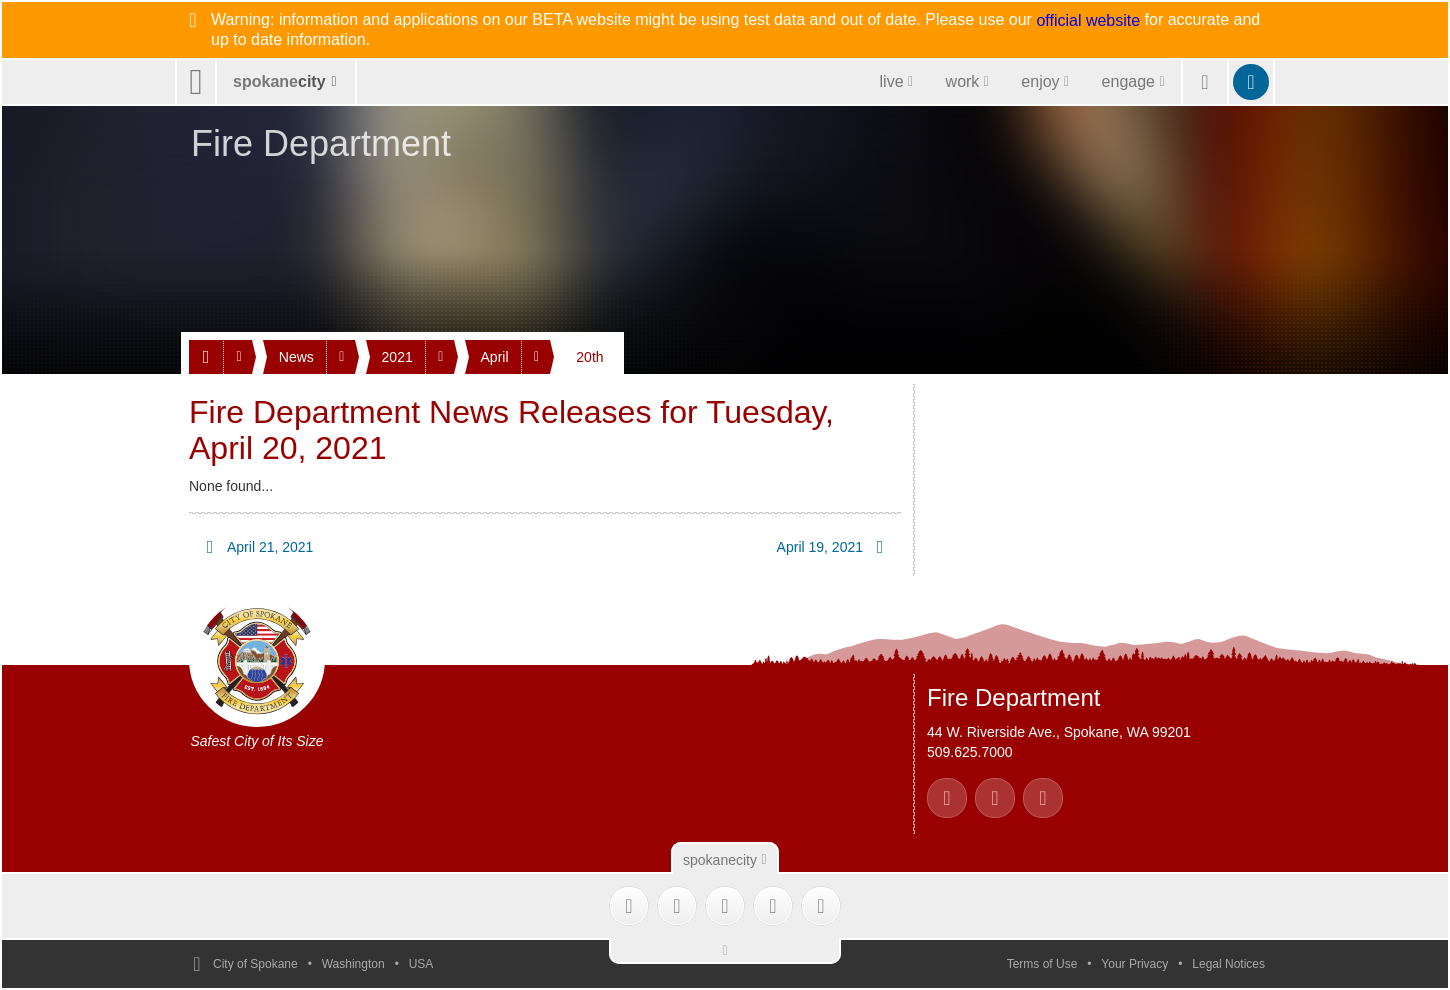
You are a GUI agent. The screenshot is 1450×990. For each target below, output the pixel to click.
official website (1088, 21)
